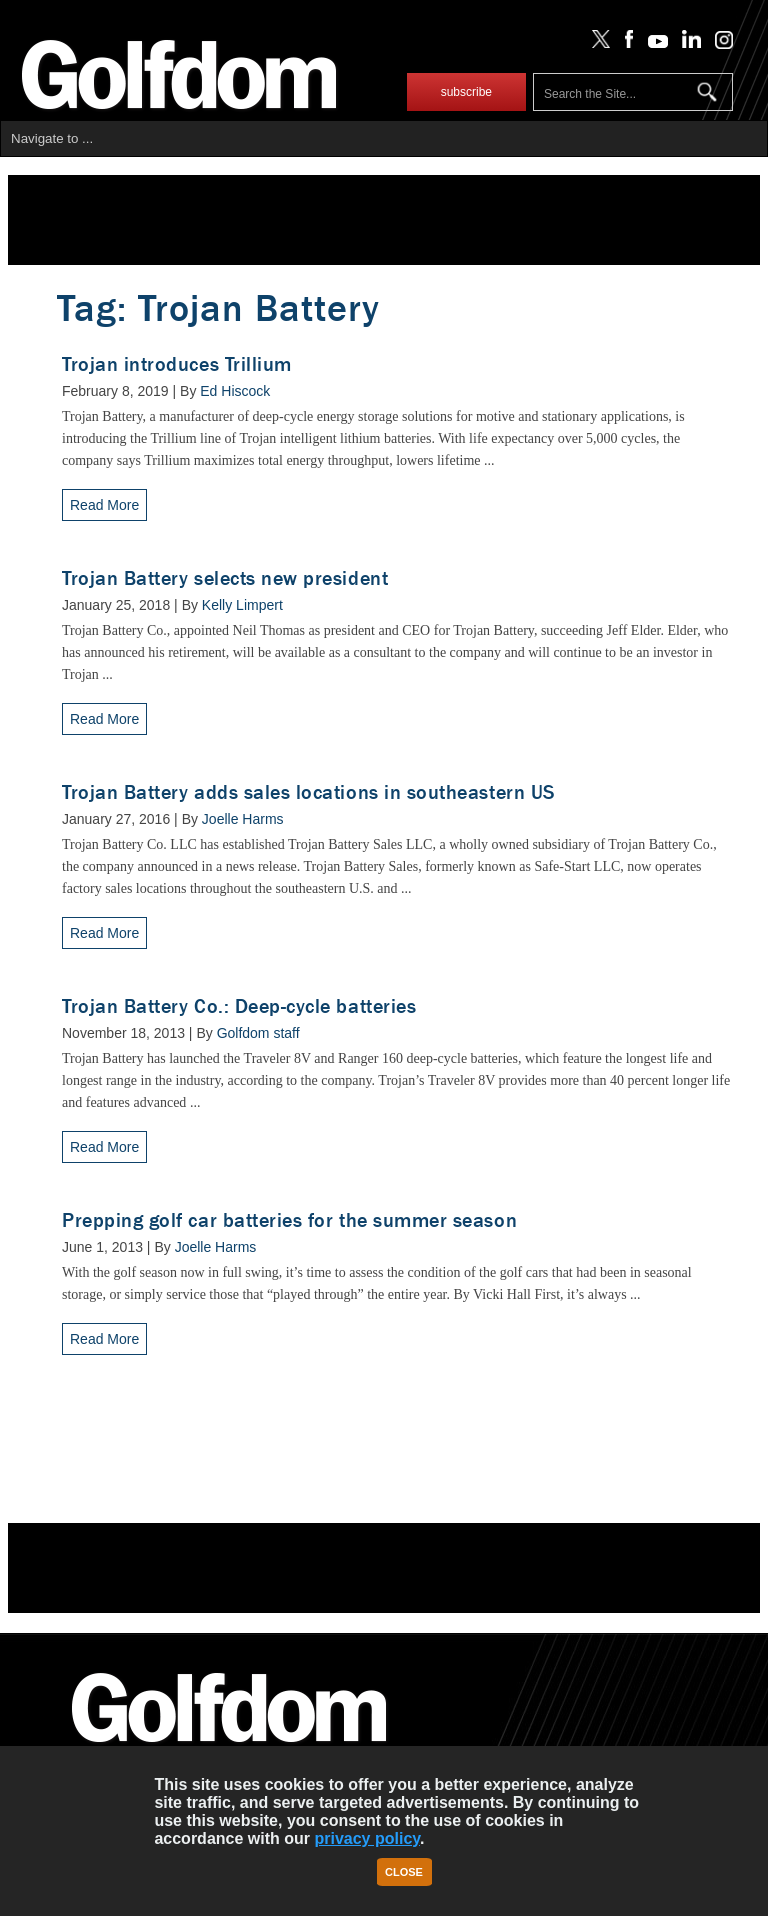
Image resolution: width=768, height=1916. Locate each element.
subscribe (466, 92)
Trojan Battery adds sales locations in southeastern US (308, 792)
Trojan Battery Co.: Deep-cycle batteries (239, 1006)
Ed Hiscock (235, 391)
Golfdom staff (258, 1033)
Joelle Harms (243, 819)
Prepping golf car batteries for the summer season (289, 1220)
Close (404, 1872)
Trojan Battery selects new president (225, 578)
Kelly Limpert (242, 605)
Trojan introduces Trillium (177, 364)
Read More (104, 505)
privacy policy (367, 1838)
